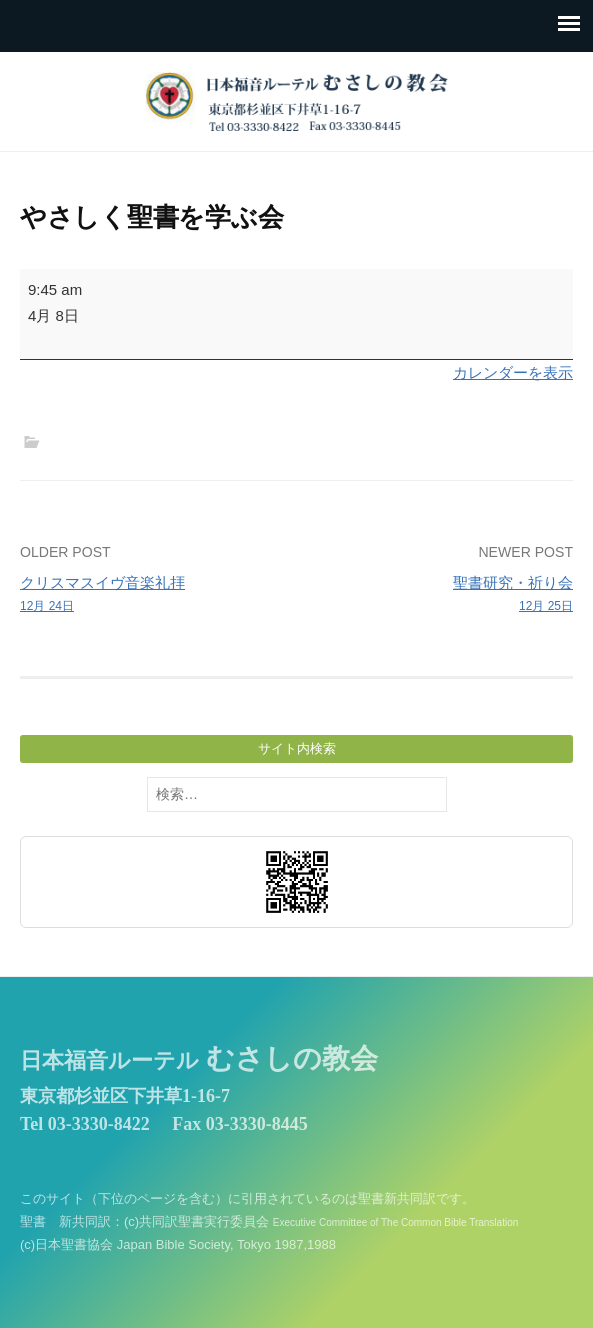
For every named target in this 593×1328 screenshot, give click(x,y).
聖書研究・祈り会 (440, 595)
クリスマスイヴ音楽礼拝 (152, 595)
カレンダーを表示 (513, 372)
